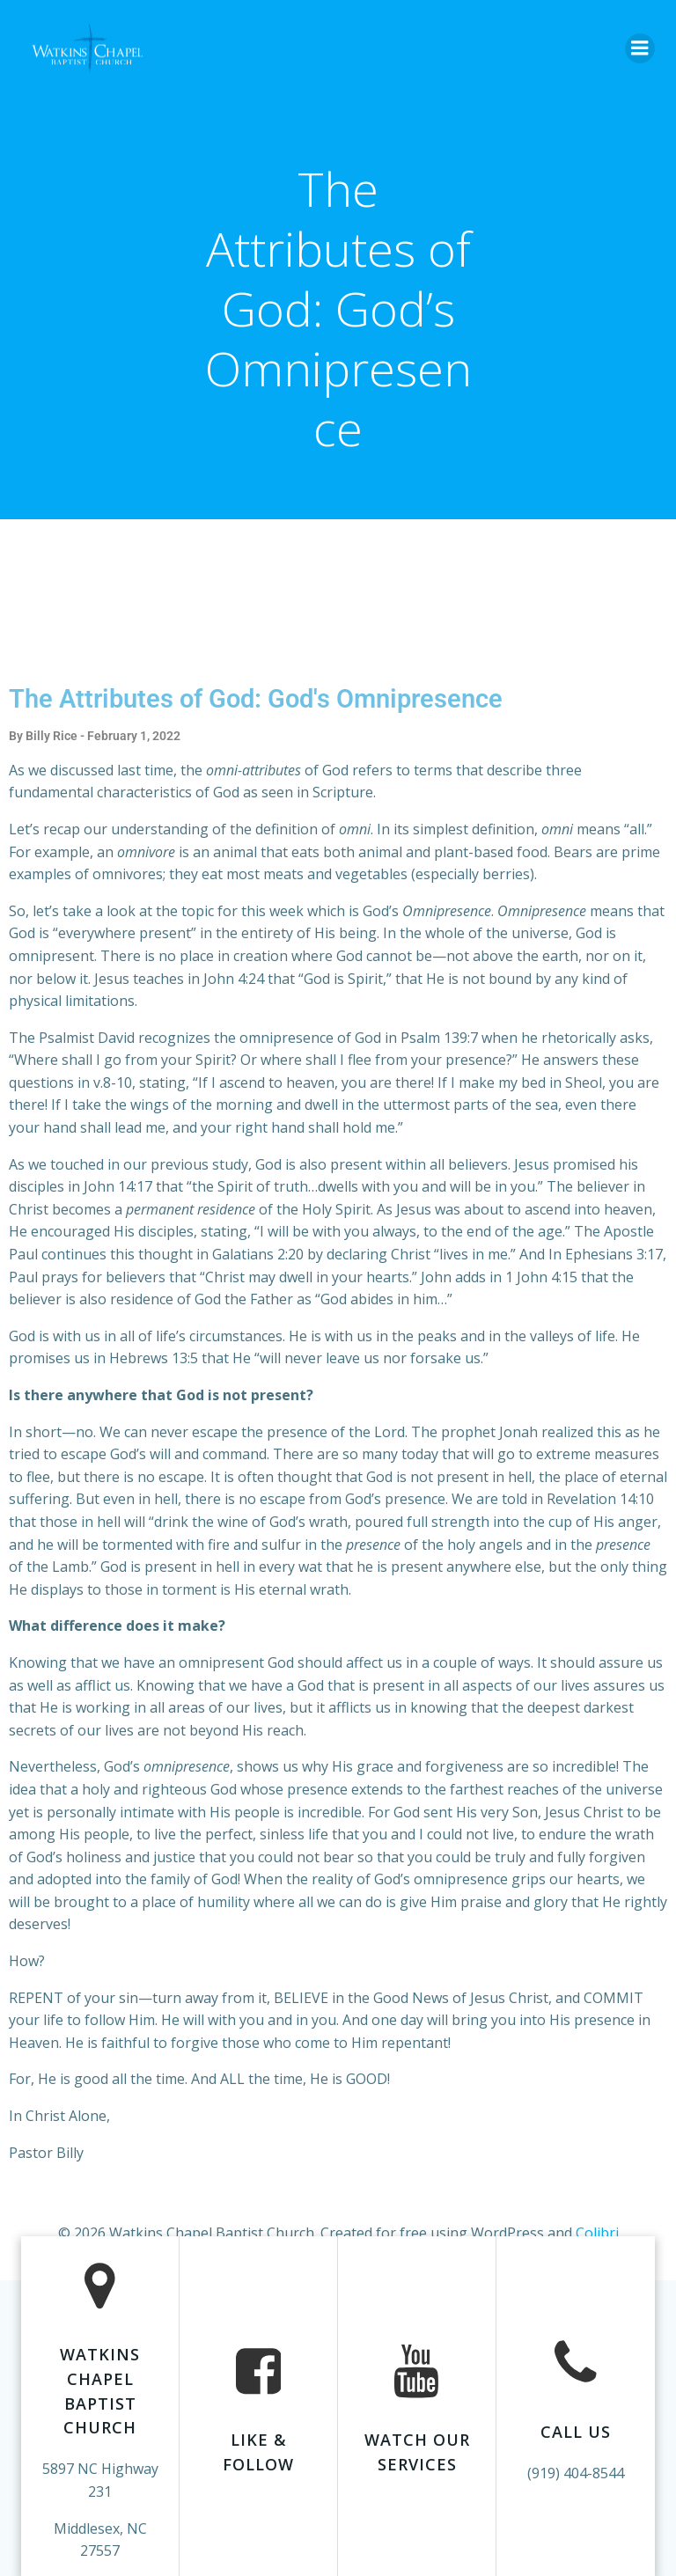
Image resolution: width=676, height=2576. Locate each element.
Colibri (597, 2232)
